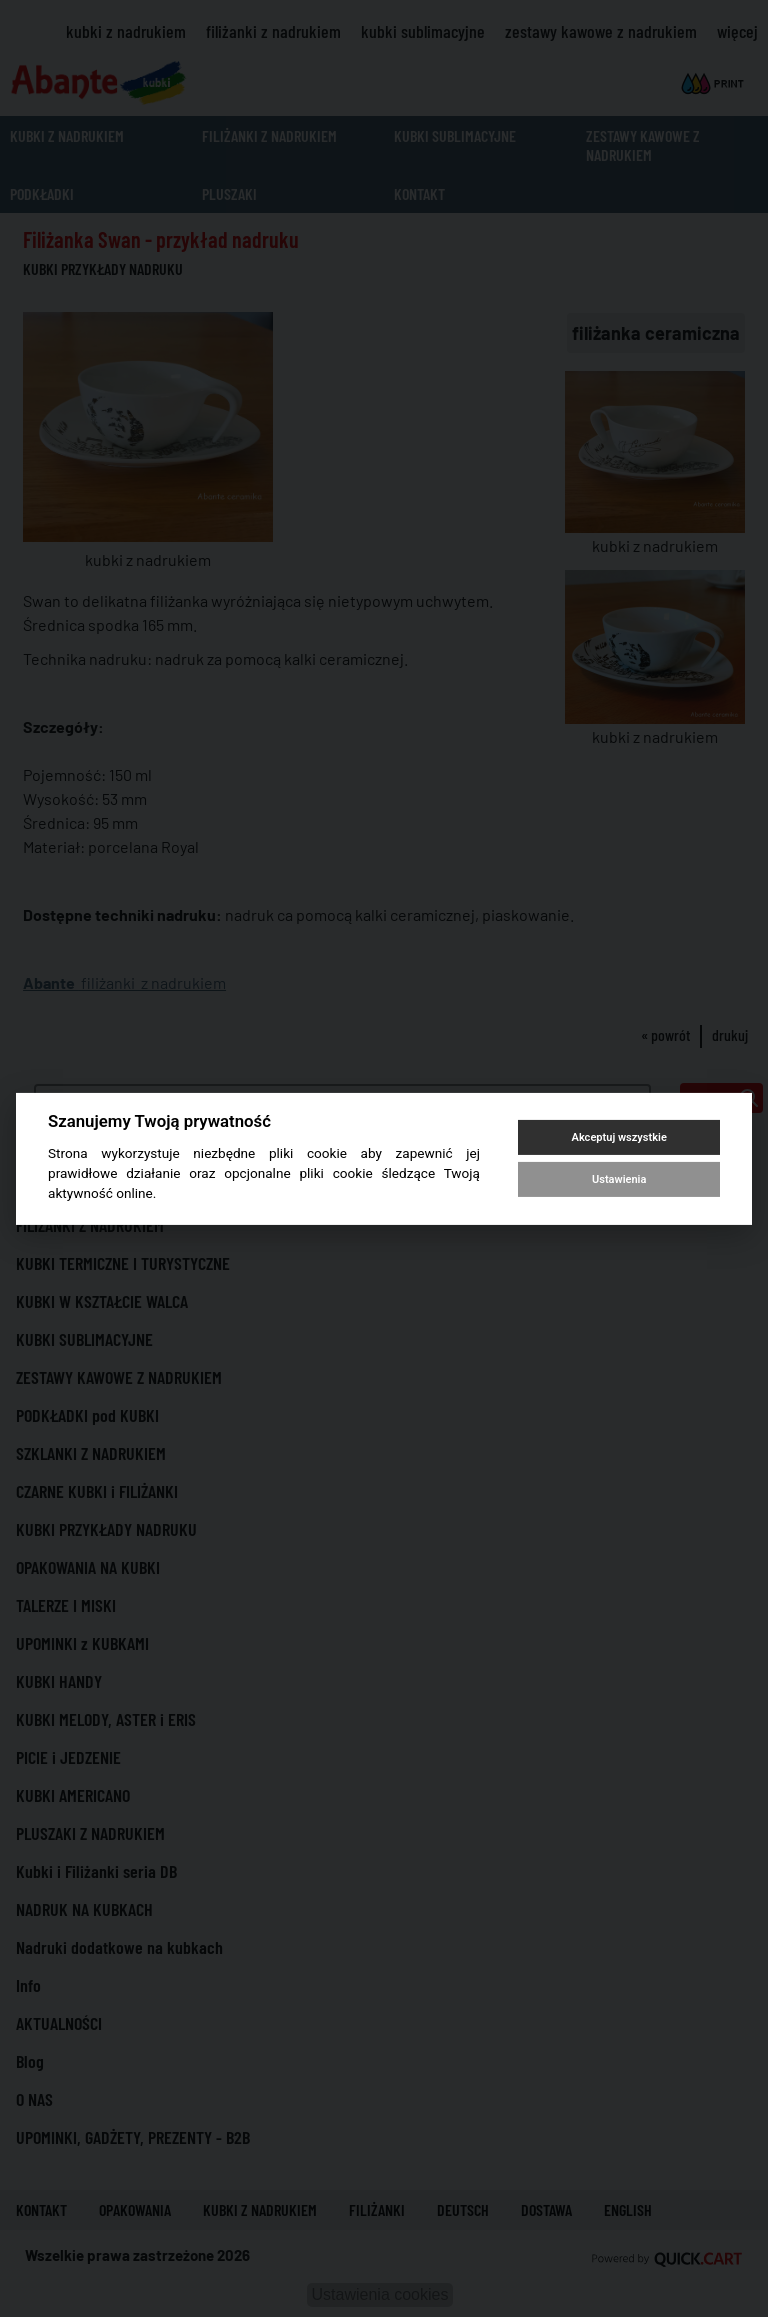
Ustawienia (619, 1179)
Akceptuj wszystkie (619, 1137)
